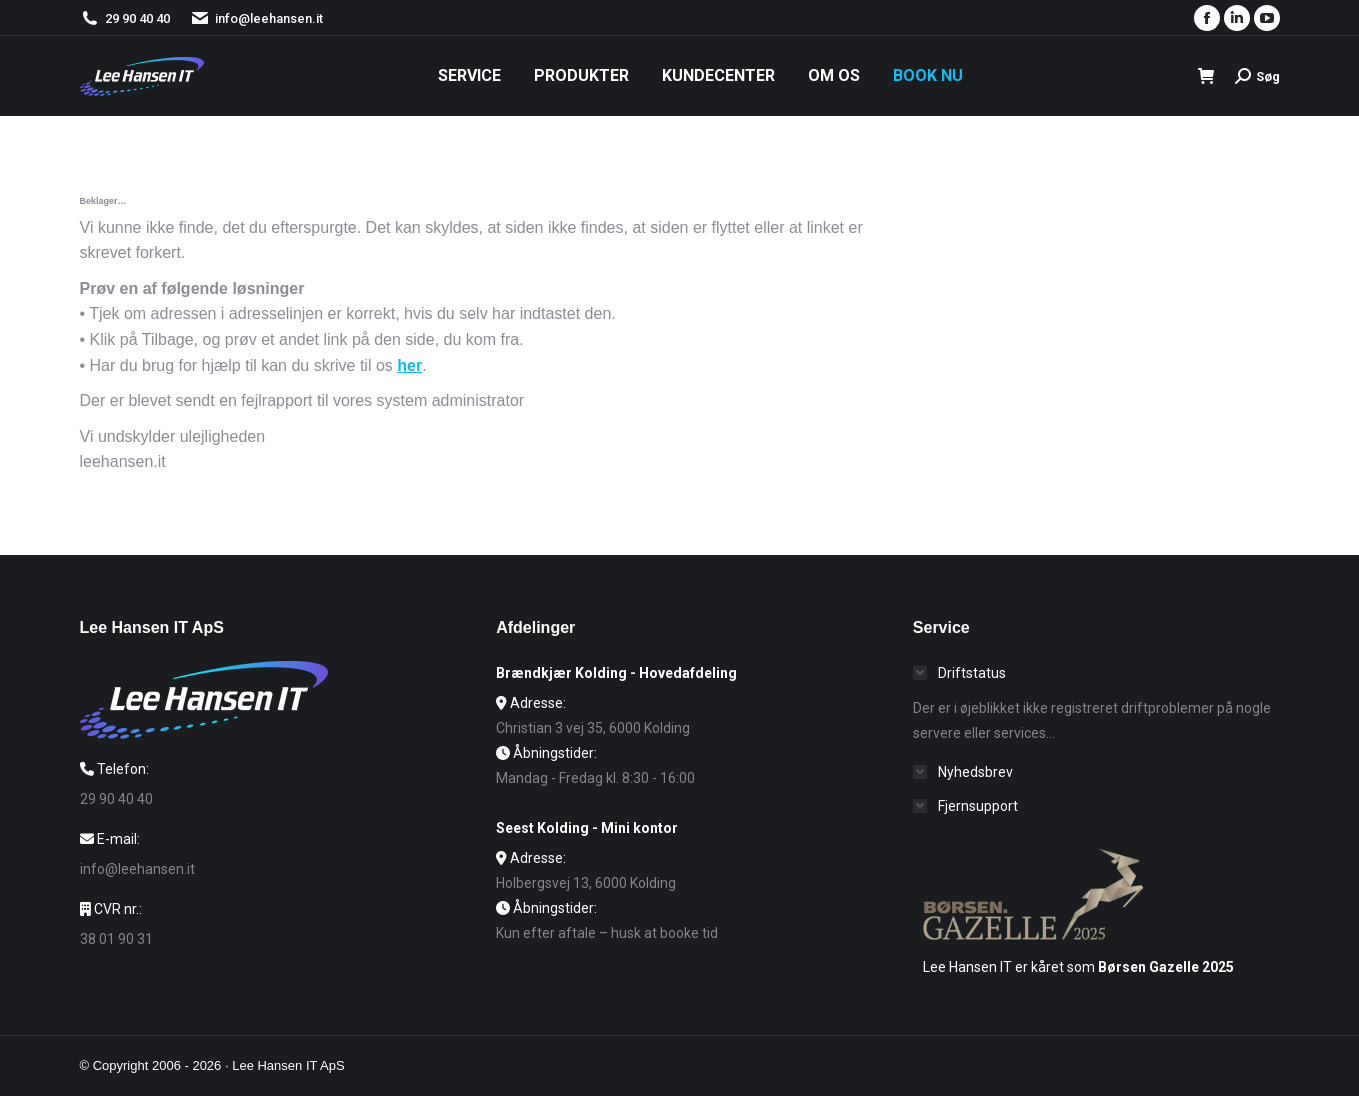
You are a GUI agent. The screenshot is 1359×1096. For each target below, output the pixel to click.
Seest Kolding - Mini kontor (587, 828)
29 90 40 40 (137, 18)
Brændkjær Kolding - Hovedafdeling (616, 673)
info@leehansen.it (256, 18)
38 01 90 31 (116, 939)
